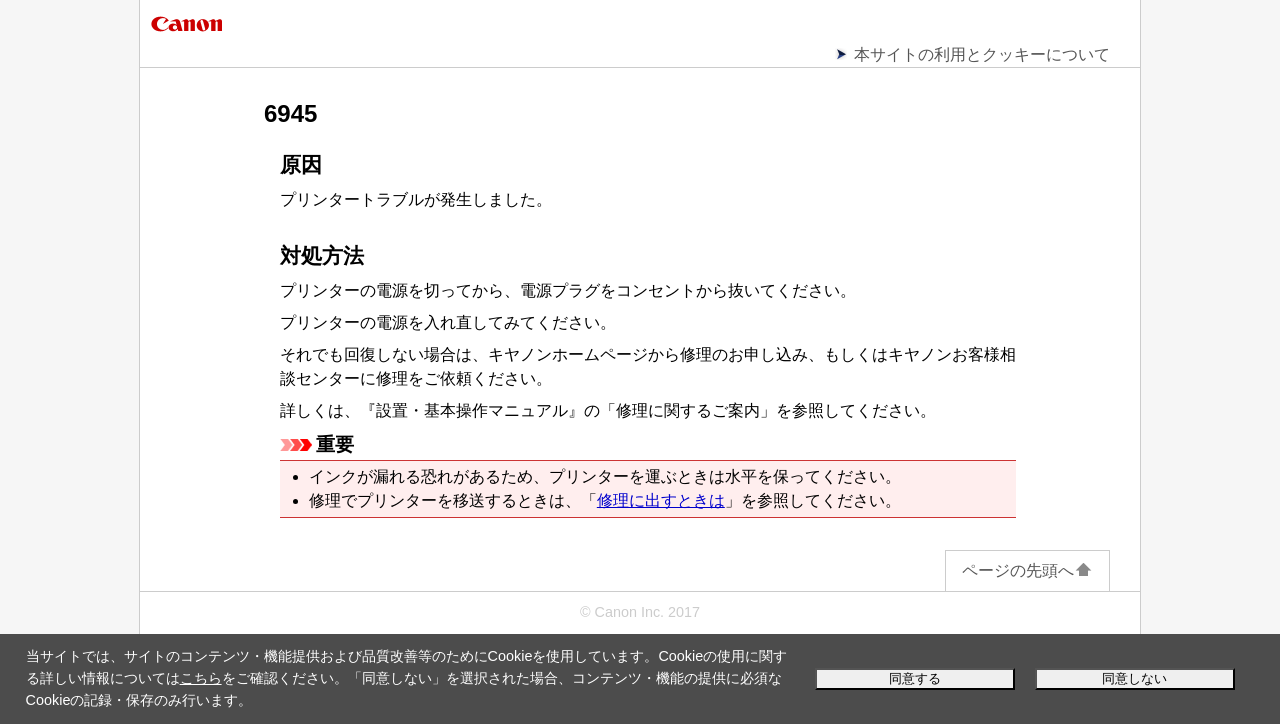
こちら (201, 678)
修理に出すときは (661, 500)
